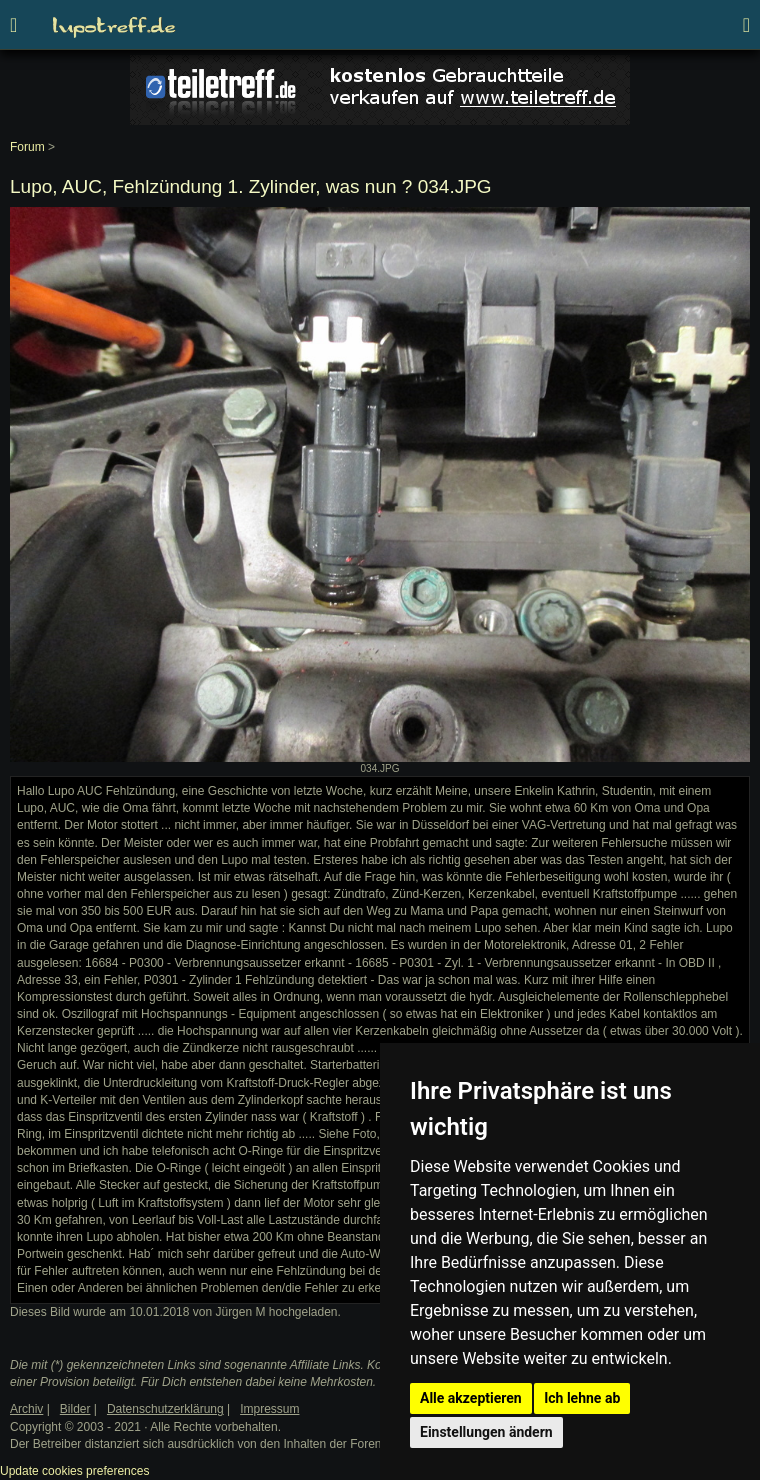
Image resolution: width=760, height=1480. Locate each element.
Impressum (269, 1409)
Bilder (75, 1409)
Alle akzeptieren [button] (471, 1398)
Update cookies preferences (74, 1471)
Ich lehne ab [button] (582, 1398)
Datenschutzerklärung (165, 1409)
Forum (27, 147)
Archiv (26, 1409)
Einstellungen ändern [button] (486, 1432)
